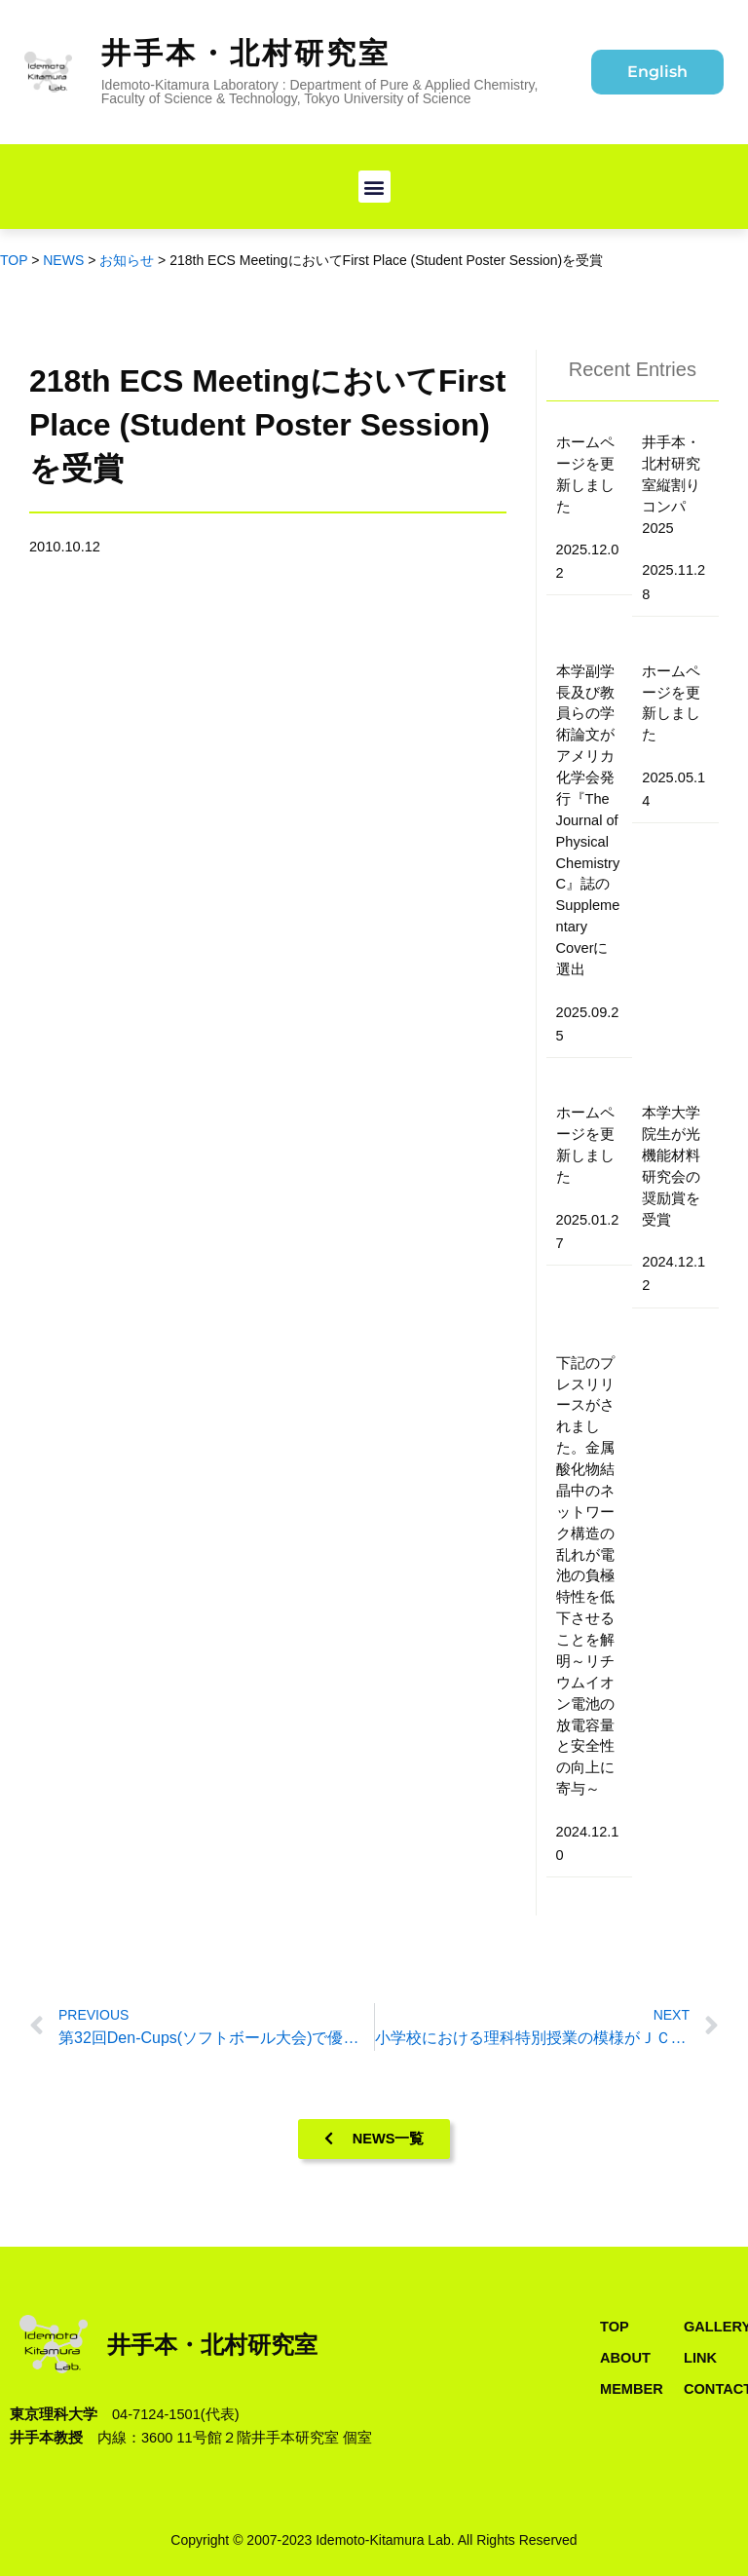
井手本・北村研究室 (246, 53)
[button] (374, 186)
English (657, 71)
